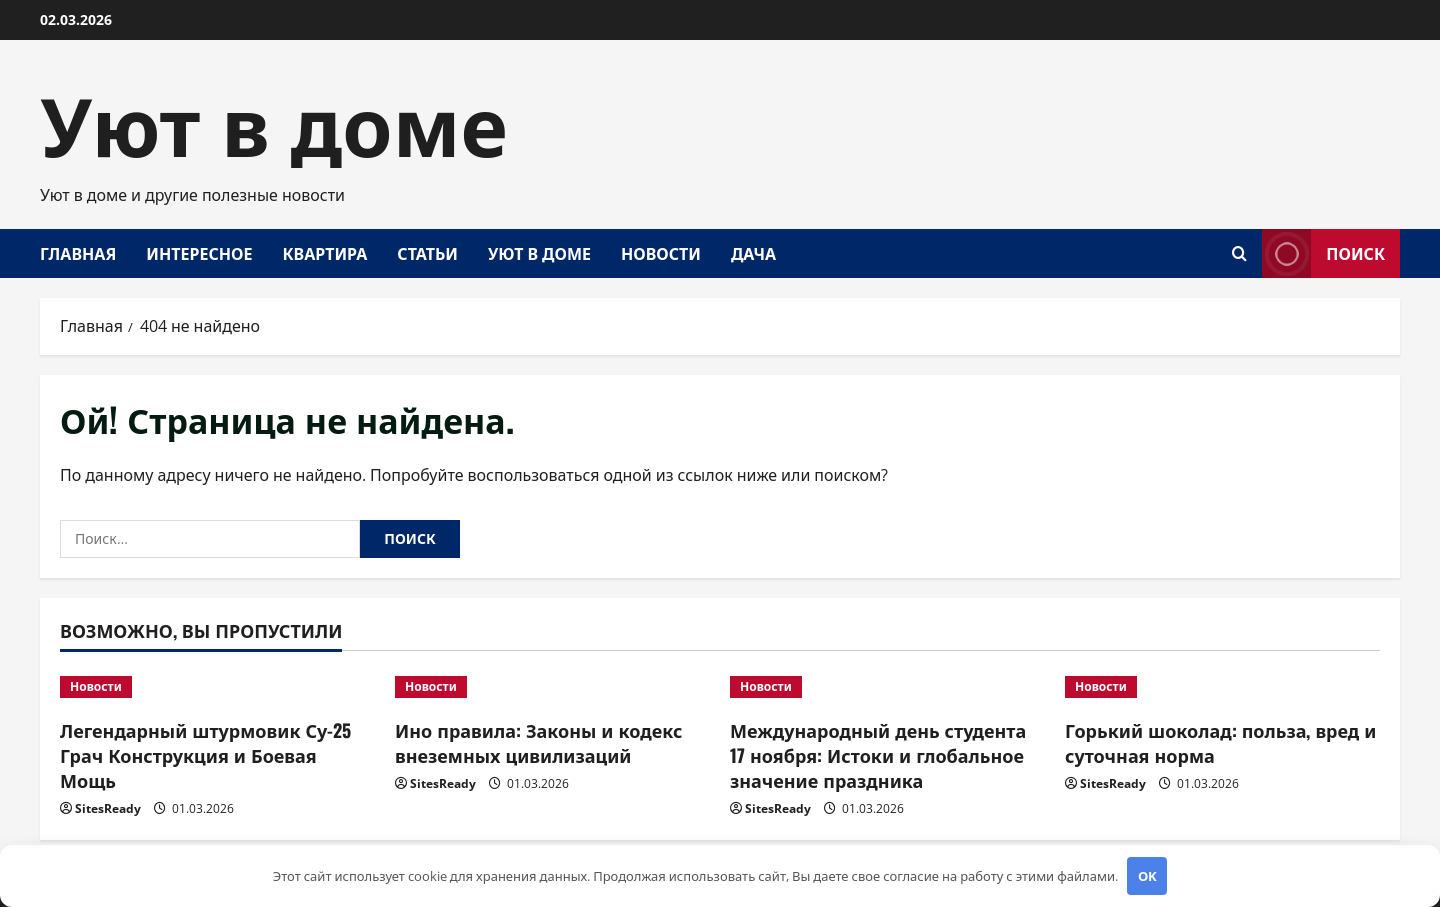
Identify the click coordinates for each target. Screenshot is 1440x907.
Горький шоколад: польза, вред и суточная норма (1220, 742)
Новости (661, 253)
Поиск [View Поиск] (1323, 253)
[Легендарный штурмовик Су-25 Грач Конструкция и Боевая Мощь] (217, 687)
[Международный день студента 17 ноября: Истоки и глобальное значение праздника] (887, 687)
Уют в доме (274, 120)
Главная (78, 253)
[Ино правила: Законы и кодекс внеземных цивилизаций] (552, 687)
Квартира (324, 253)
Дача (753, 253)
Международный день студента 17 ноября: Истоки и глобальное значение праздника (878, 755)
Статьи (427, 253)
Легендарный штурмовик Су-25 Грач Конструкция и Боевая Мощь (205, 755)
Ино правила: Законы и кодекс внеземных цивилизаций (538, 742)
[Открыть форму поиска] (1239, 253)
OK (1147, 876)
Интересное (199, 253)
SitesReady (108, 808)
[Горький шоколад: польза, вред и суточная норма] (1222, 687)
